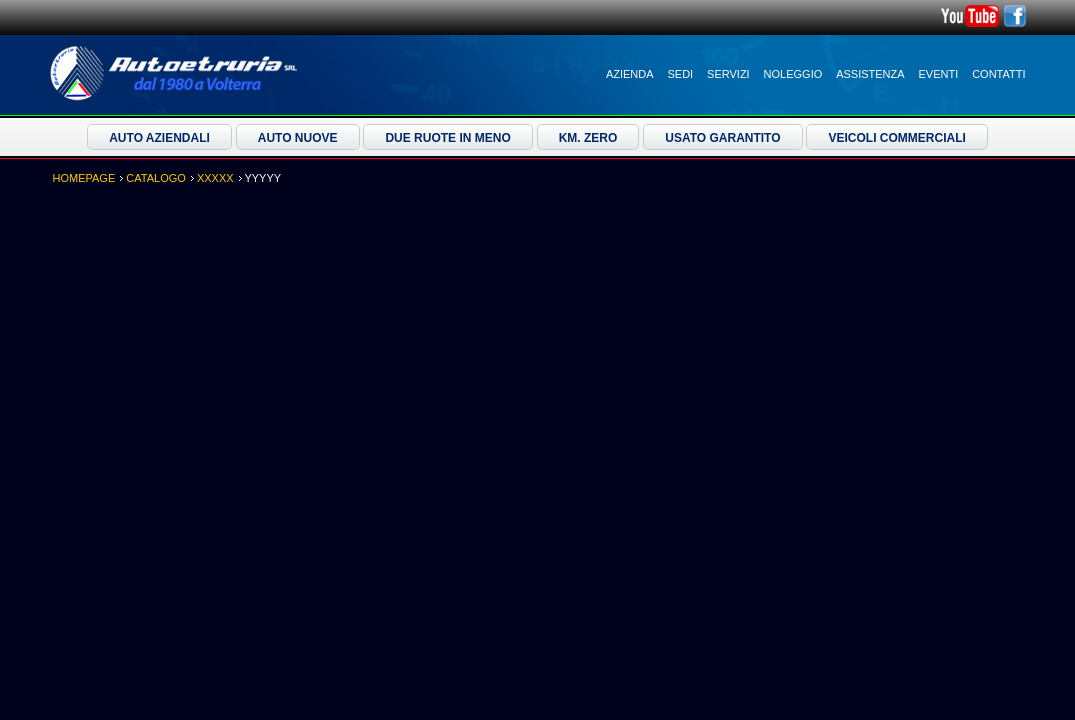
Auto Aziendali (159, 138)
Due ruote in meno (447, 138)
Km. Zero (588, 138)
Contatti (998, 74)
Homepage (84, 178)
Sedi (681, 74)
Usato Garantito (722, 138)
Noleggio (793, 74)
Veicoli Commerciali (896, 138)
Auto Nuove (298, 138)
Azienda (630, 74)
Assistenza (870, 74)
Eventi (939, 74)
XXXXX (215, 178)
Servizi (728, 74)
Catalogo (156, 178)
